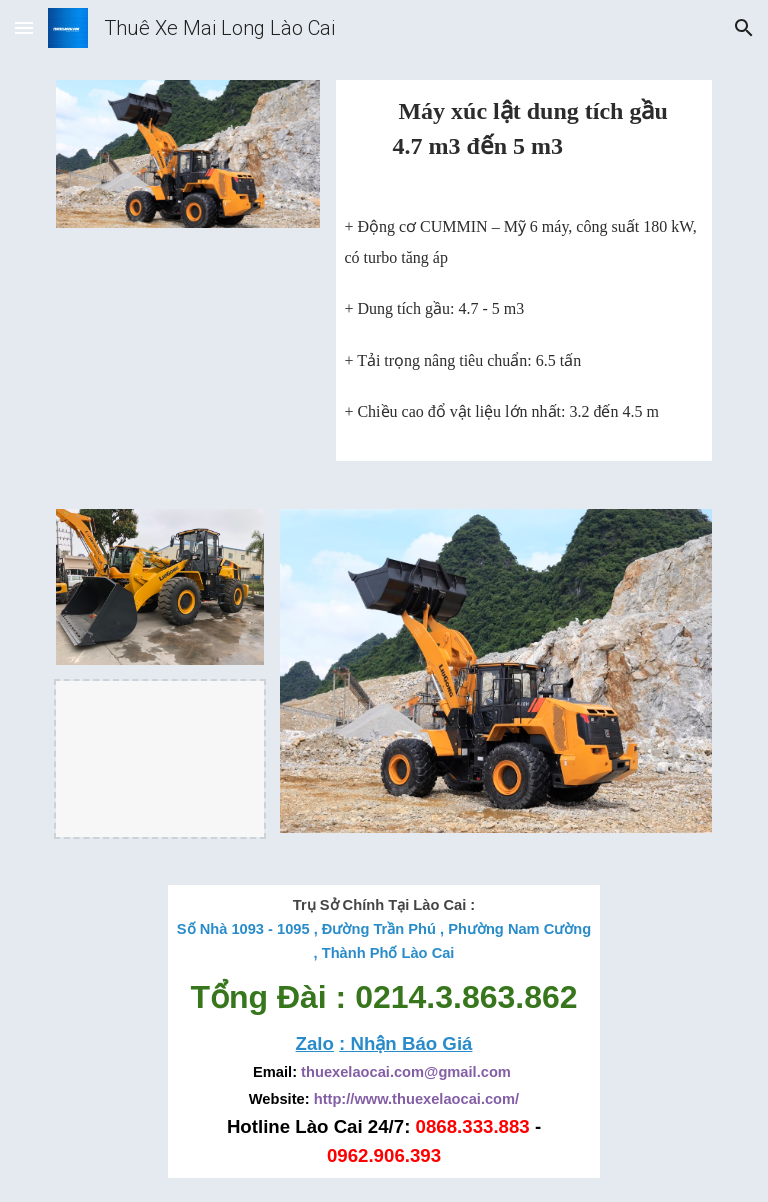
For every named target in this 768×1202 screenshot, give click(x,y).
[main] (523, 138)
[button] (24, 27)
